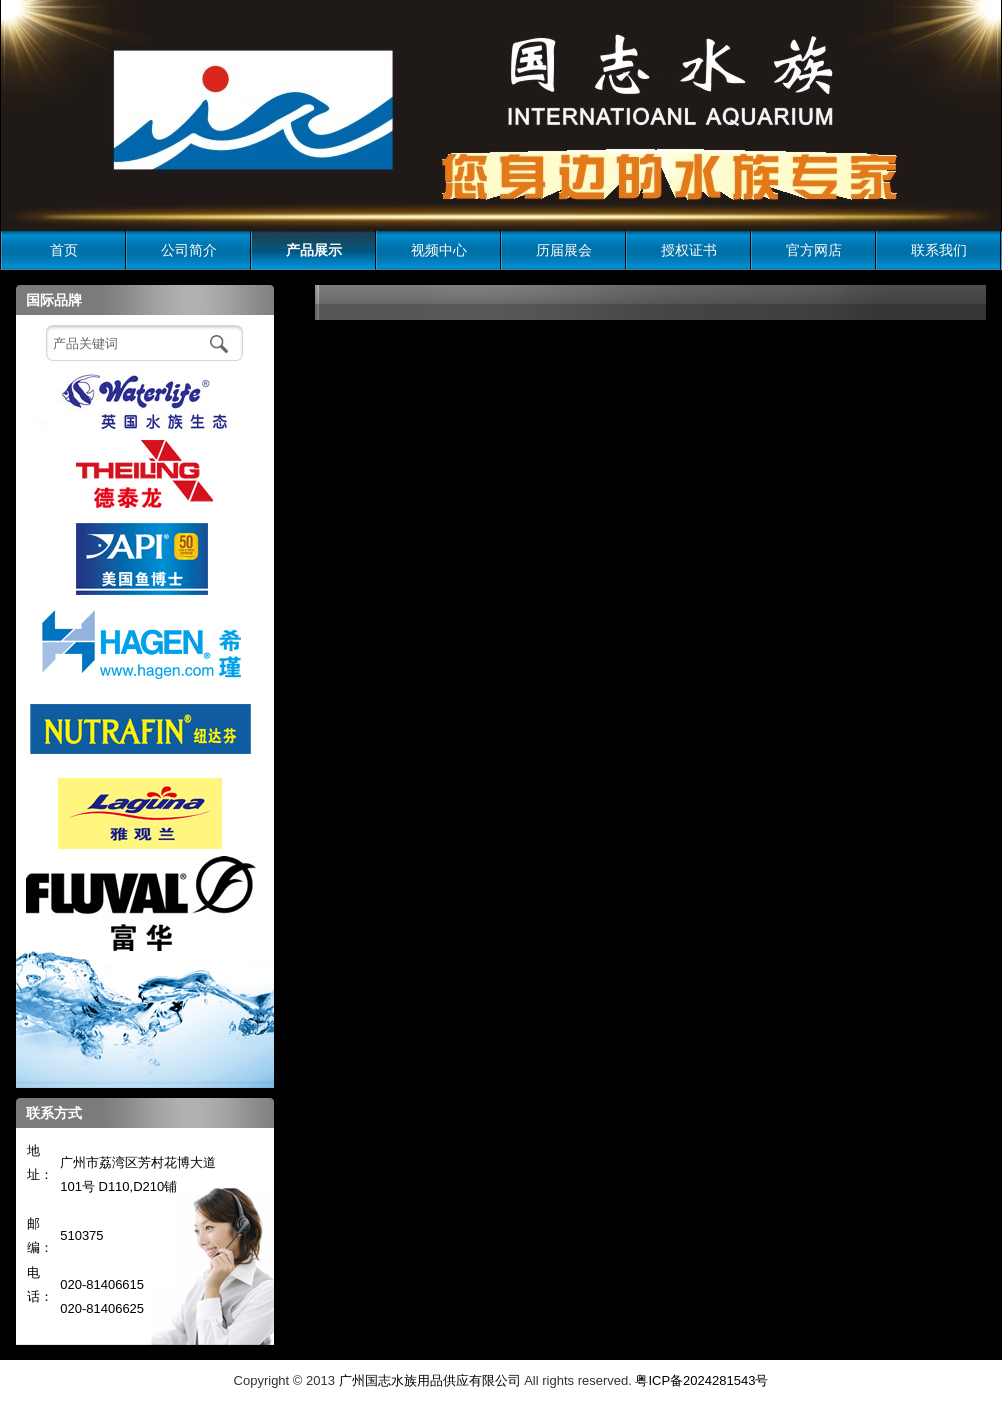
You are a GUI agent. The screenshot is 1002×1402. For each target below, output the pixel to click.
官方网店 (814, 250)
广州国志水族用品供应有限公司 (430, 1380)
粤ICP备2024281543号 (701, 1380)
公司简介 (189, 250)
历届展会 (564, 250)
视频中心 (439, 250)
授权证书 (689, 250)
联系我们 (939, 250)
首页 (64, 250)
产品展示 (314, 250)
